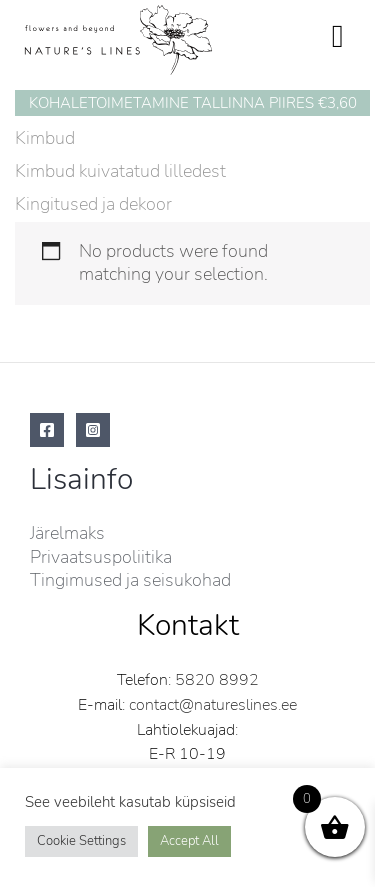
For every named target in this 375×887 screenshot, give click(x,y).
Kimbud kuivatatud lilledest (120, 171)
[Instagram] (93, 430)
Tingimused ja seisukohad (130, 580)
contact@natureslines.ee (213, 705)
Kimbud (45, 138)
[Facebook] (47, 430)
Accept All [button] (189, 841)
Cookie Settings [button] (81, 841)
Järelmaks (67, 533)
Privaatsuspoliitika (101, 557)
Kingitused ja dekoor (93, 204)
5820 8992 (217, 680)
